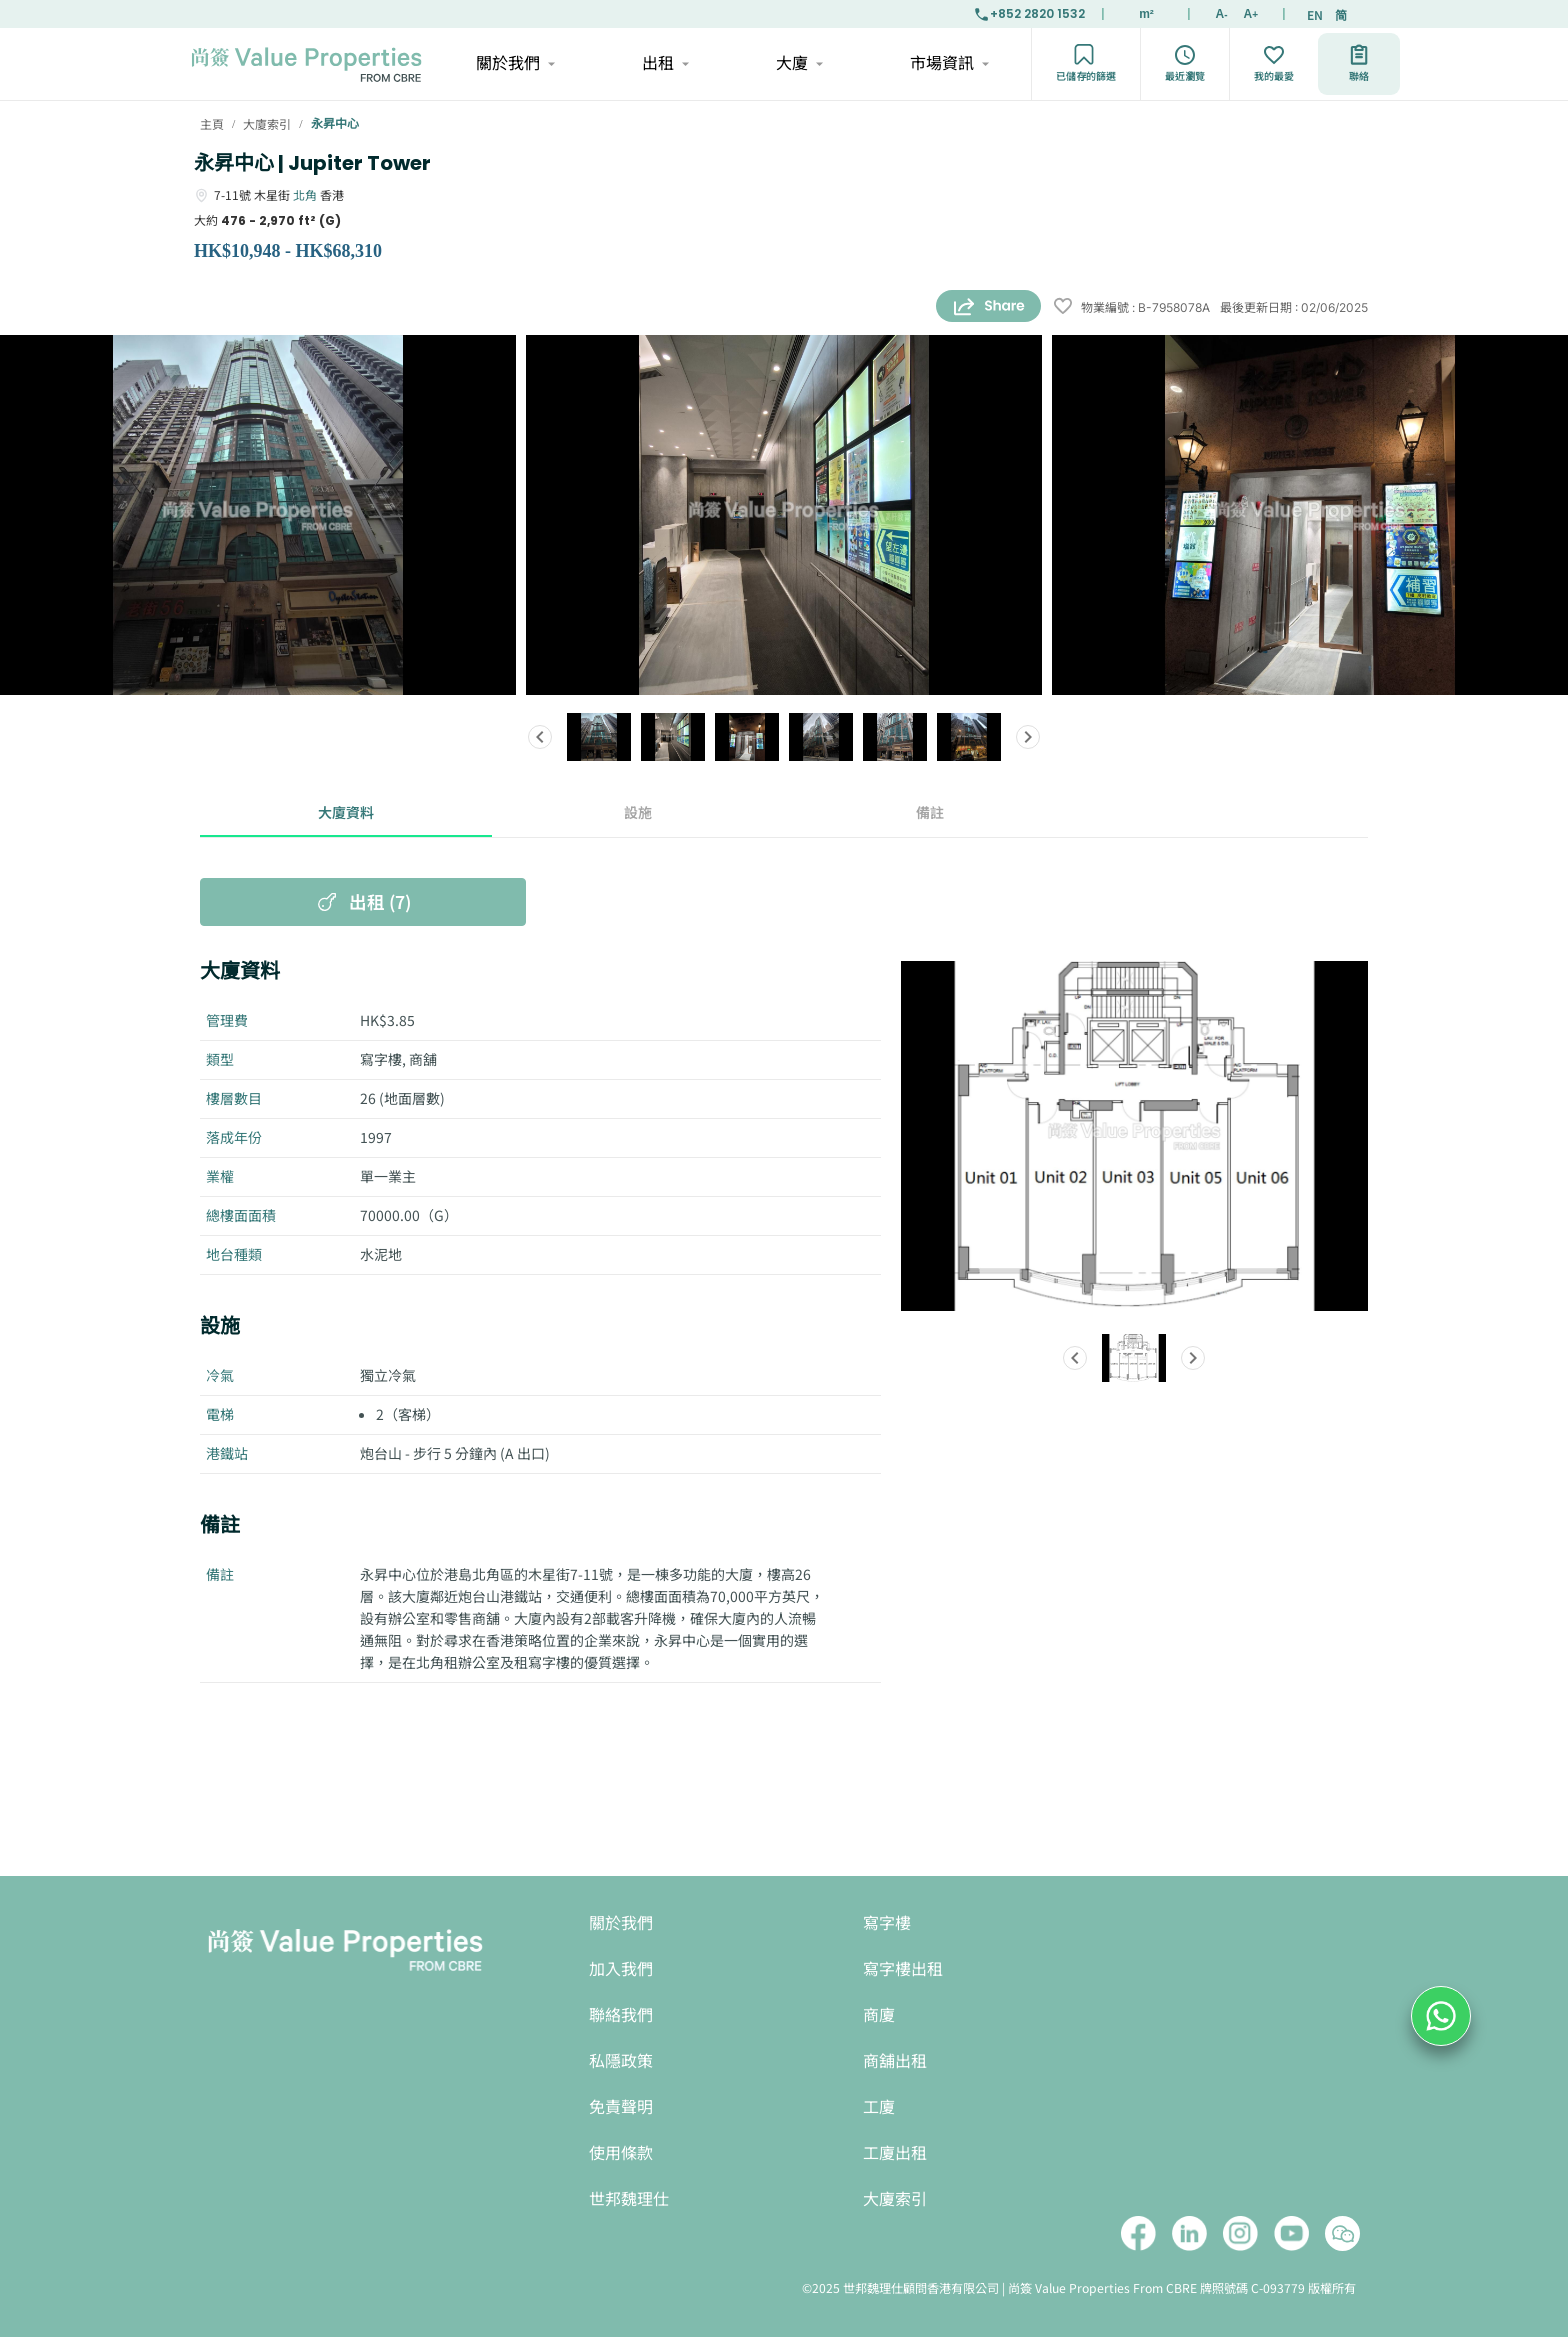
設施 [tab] (638, 813)
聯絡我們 (621, 2015)
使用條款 (621, 2153)
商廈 (879, 2015)
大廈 (798, 64)
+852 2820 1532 (1029, 14)
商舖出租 (895, 2061)
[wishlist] (1063, 307)
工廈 (879, 2107)
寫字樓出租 (903, 1969)
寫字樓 (887, 1923)
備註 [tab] (930, 813)
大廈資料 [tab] (346, 813)
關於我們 (514, 64)
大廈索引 (895, 2199)
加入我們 (621, 1969)
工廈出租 (895, 2153)
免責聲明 (621, 2107)
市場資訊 (948, 64)
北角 (305, 194)
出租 (664, 64)
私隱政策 (621, 2061)
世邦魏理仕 (629, 2199)
